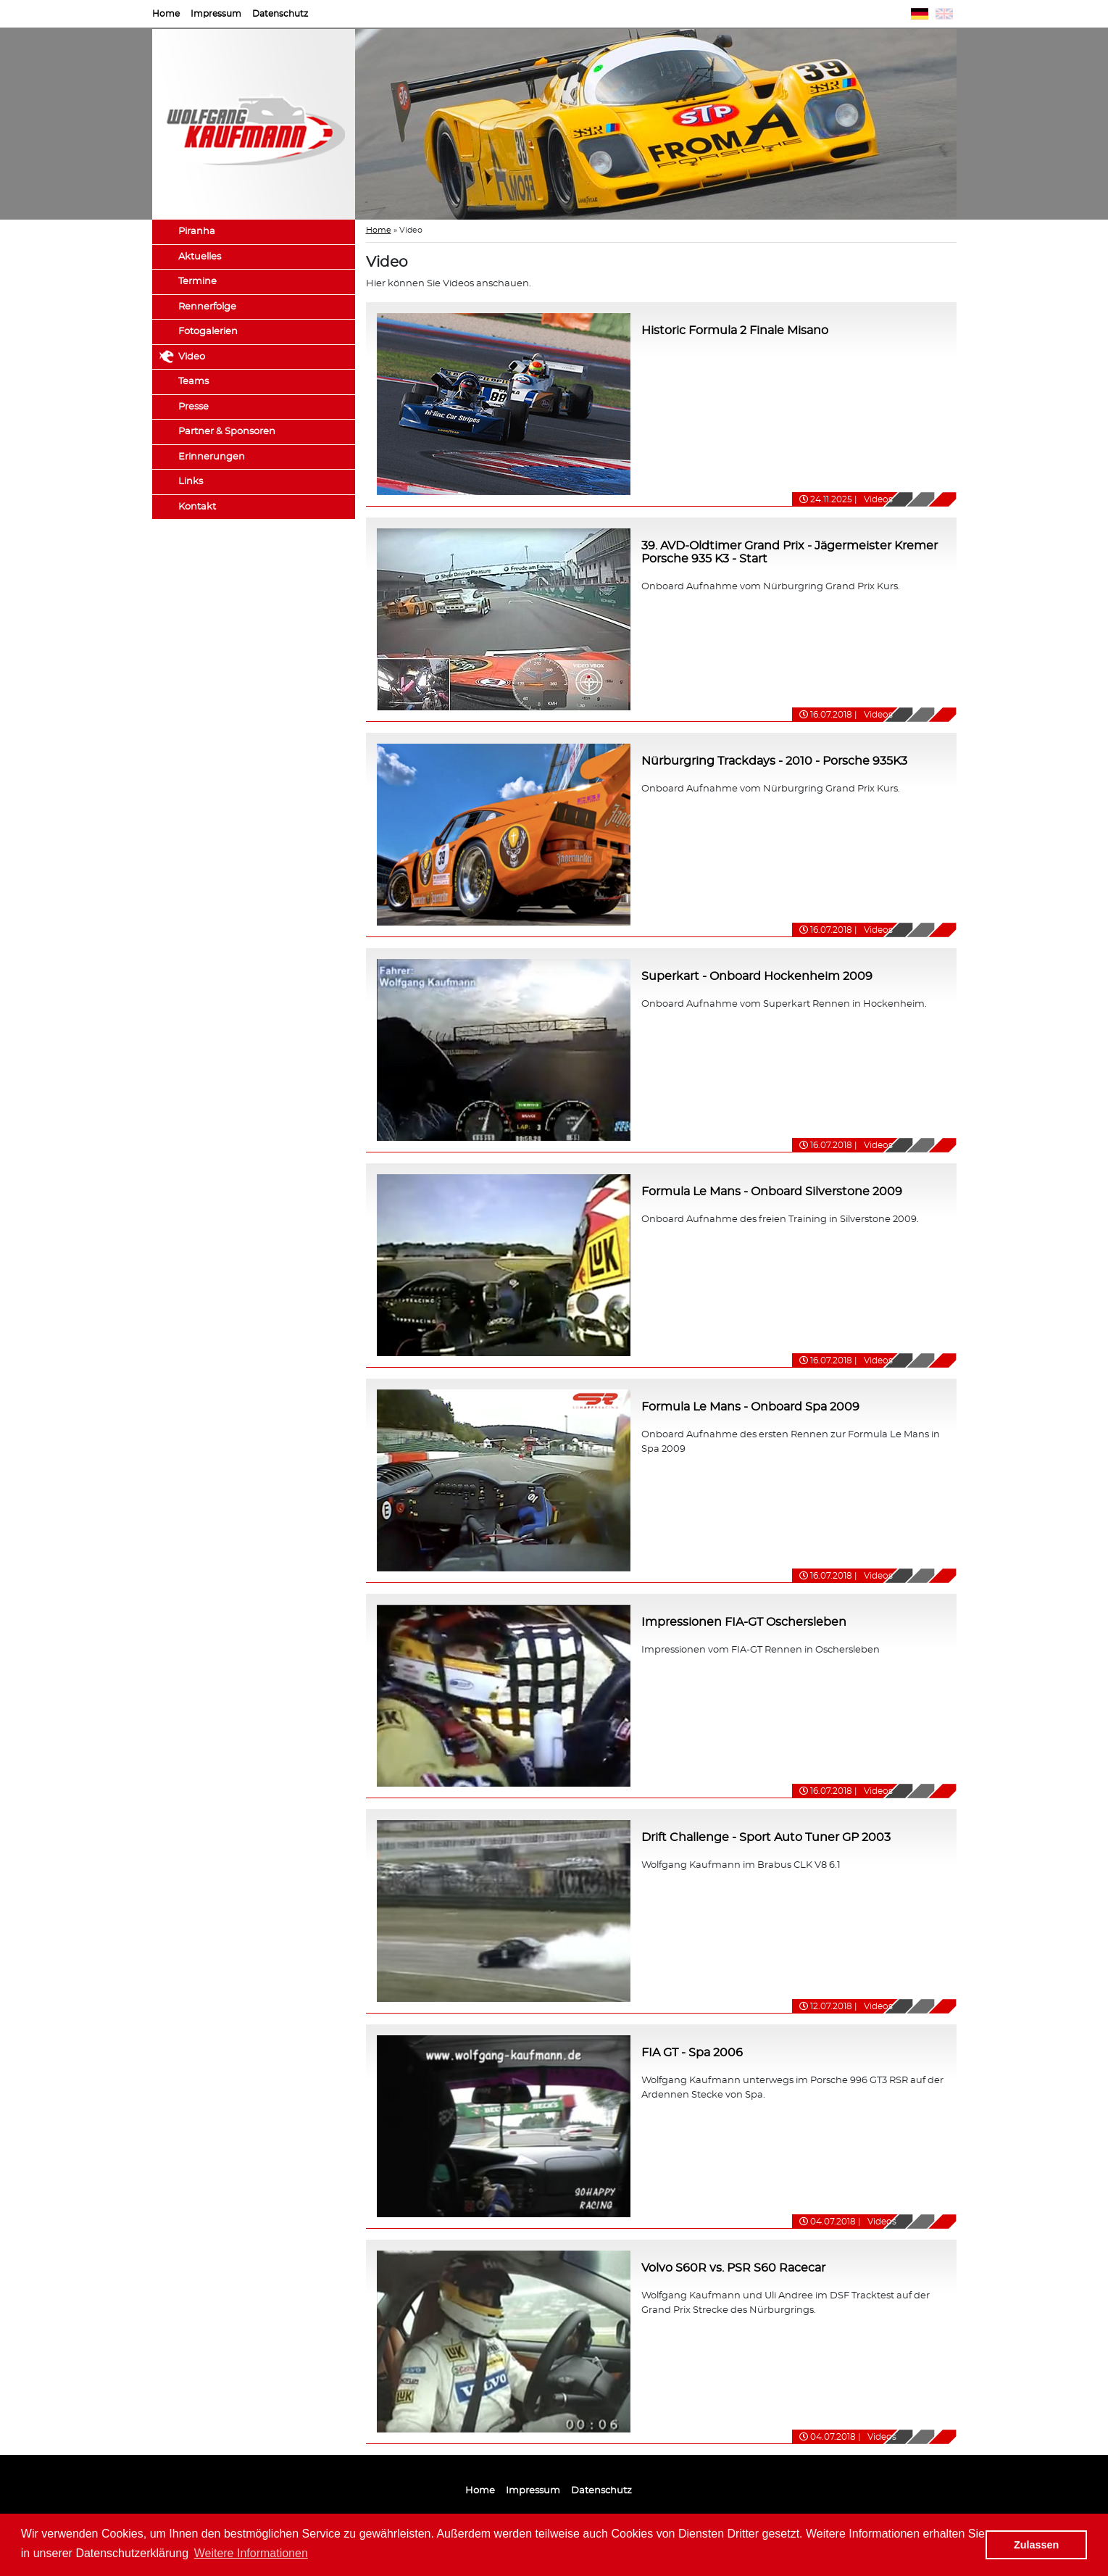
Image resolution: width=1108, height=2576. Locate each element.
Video (191, 357)
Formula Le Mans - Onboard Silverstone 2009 (771, 1191)
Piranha (196, 231)
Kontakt (197, 507)
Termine (197, 281)
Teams (193, 381)
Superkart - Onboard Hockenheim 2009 (756, 976)
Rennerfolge (207, 307)
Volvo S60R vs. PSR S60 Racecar (733, 2268)
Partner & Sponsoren (226, 431)
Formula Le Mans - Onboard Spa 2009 (750, 1407)
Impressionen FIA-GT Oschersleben (743, 1622)
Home (166, 13)
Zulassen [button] (1036, 2545)
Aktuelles (199, 257)
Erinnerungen (211, 457)
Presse (193, 407)
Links (190, 481)
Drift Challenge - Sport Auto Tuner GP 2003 (766, 1837)
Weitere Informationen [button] (251, 2553)
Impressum (216, 13)
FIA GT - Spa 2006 (692, 2052)
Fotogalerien (208, 331)
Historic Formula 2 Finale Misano (734, 330)
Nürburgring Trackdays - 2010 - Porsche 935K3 (774, 761)
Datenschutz (280, 13)
